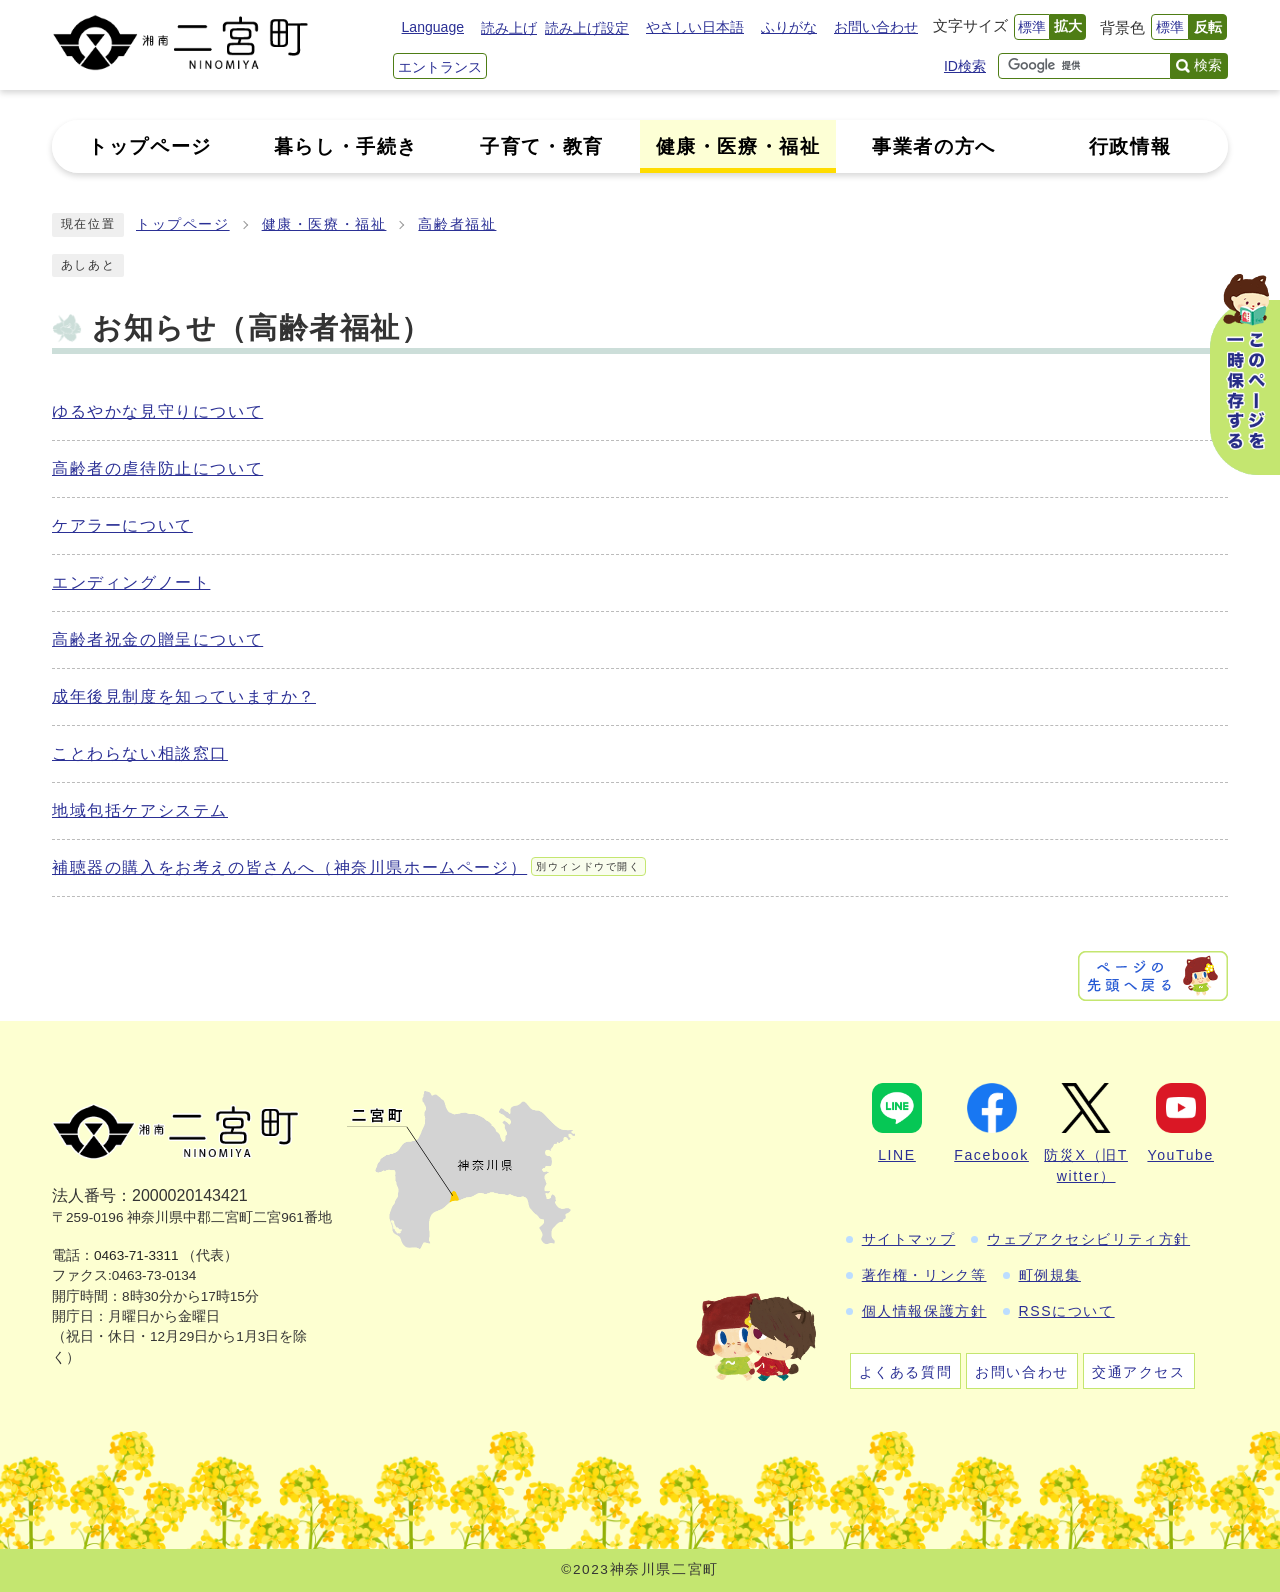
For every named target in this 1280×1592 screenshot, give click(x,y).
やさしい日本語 (695, 27)
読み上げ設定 (587, 28)
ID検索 (965, 66)
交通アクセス (1139, 1372)
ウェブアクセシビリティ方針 (1088, 1239)
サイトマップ (909, 1239)
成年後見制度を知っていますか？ (184, 696)
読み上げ (509, 28)
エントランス (440, 67)
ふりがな (789, 27)
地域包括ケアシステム (140, 810)
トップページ (183, 224)
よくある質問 (906, 1372)
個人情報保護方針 (924, 1311)
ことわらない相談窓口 (140, 753)
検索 (1208, 65)
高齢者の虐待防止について (157, 468)
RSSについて (1067, 1311)
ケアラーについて (122, 525)
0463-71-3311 (136, 1255)
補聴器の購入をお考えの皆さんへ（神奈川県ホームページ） (349, 867)
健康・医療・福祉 (324, 224)
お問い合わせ (876, 27)
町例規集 (1050, 1275)
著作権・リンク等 (924, 1275)
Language (433, 27)
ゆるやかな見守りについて (157, 411)
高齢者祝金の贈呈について (157, 639)
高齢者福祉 (457, 224)
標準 (1032, 27)
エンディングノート (131, 582)
